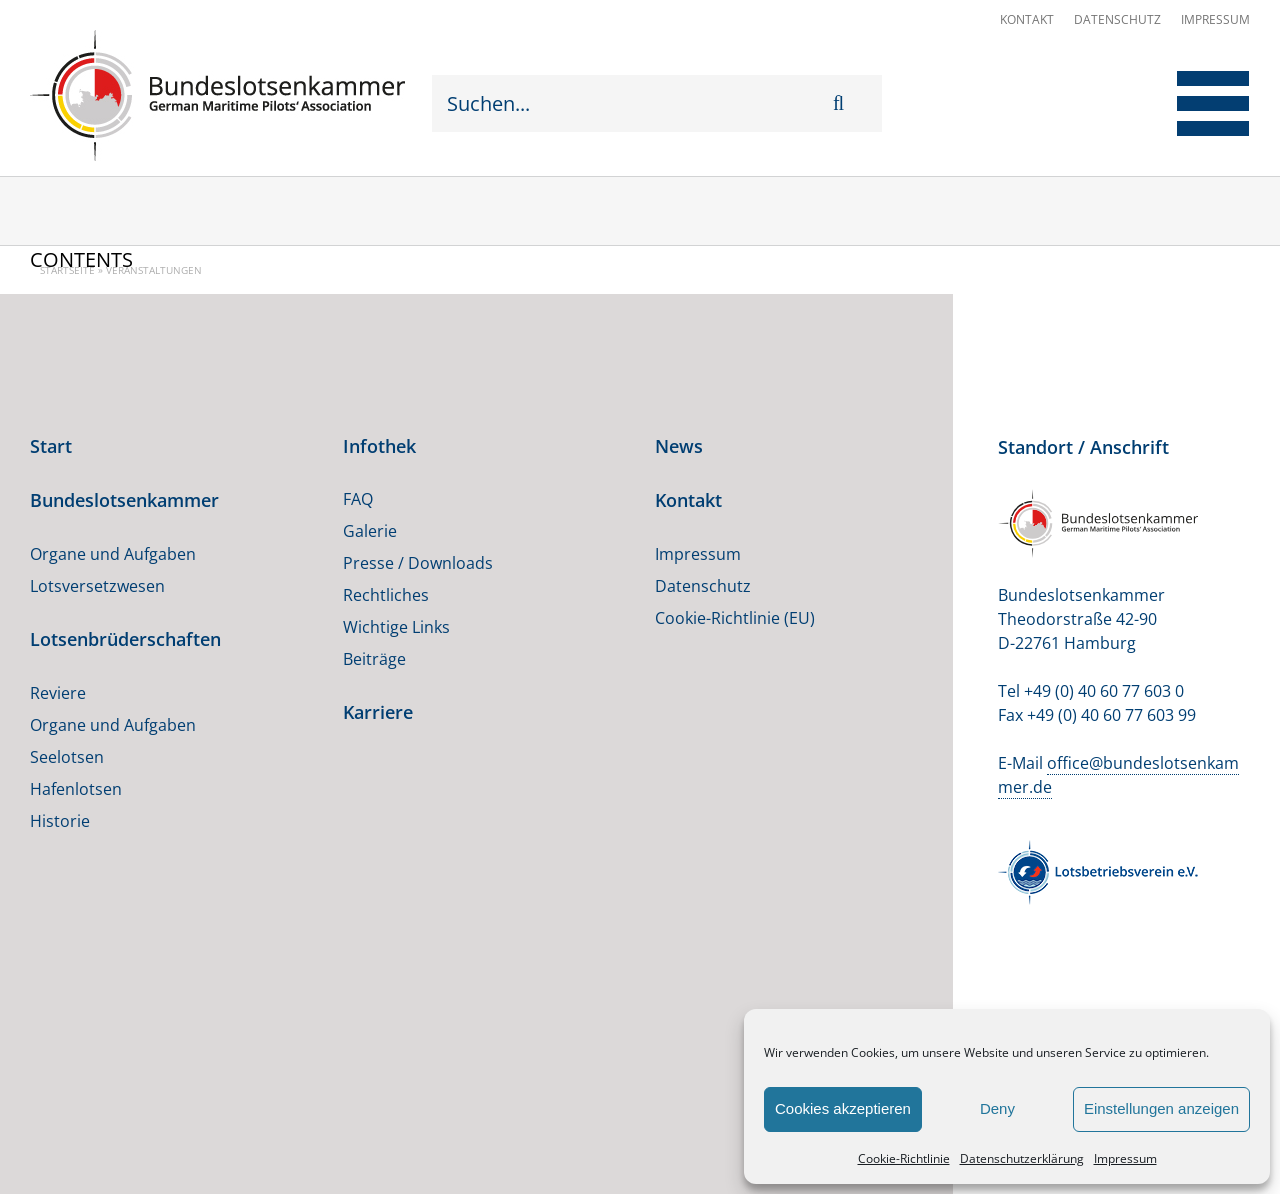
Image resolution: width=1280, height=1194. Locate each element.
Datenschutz (1117, 19)
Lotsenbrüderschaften (125, 639)
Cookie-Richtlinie (904, 1158)
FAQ (358, 499)
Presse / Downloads (418, 563)
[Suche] (847, 103)
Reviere (58, 693)
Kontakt (1027, 19)
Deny (997, 1108)
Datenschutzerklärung (1022, 1158)
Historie (60, 821)
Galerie (370, 531)
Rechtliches (386, 595)
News (679, 446)
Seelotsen (67, 757)
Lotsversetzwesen (97, 586)
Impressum (1125, 1158)
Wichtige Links (396, 627)
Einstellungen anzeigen (1161, 1108)
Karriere (378, 712)
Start (51, 446)
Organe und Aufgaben (113, 554)
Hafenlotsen (76, 789)
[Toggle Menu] (1197, 103)
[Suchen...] (632, 103)
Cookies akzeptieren (843, 1108)
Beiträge (374, 659)
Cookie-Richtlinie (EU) (735, 618)
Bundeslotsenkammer (124, 500)
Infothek (379, 446)
